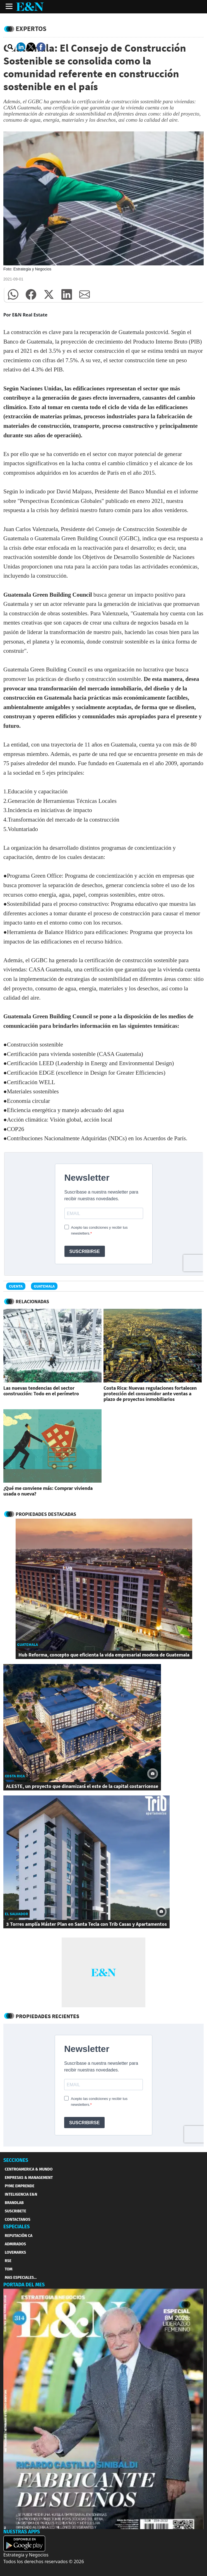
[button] (13, 294)
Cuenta (16, 1286)
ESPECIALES (16, 2227)
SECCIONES (15, 2160)
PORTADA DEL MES (24, 2285)
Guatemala (44, 1286)
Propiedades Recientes (47, 2016)
